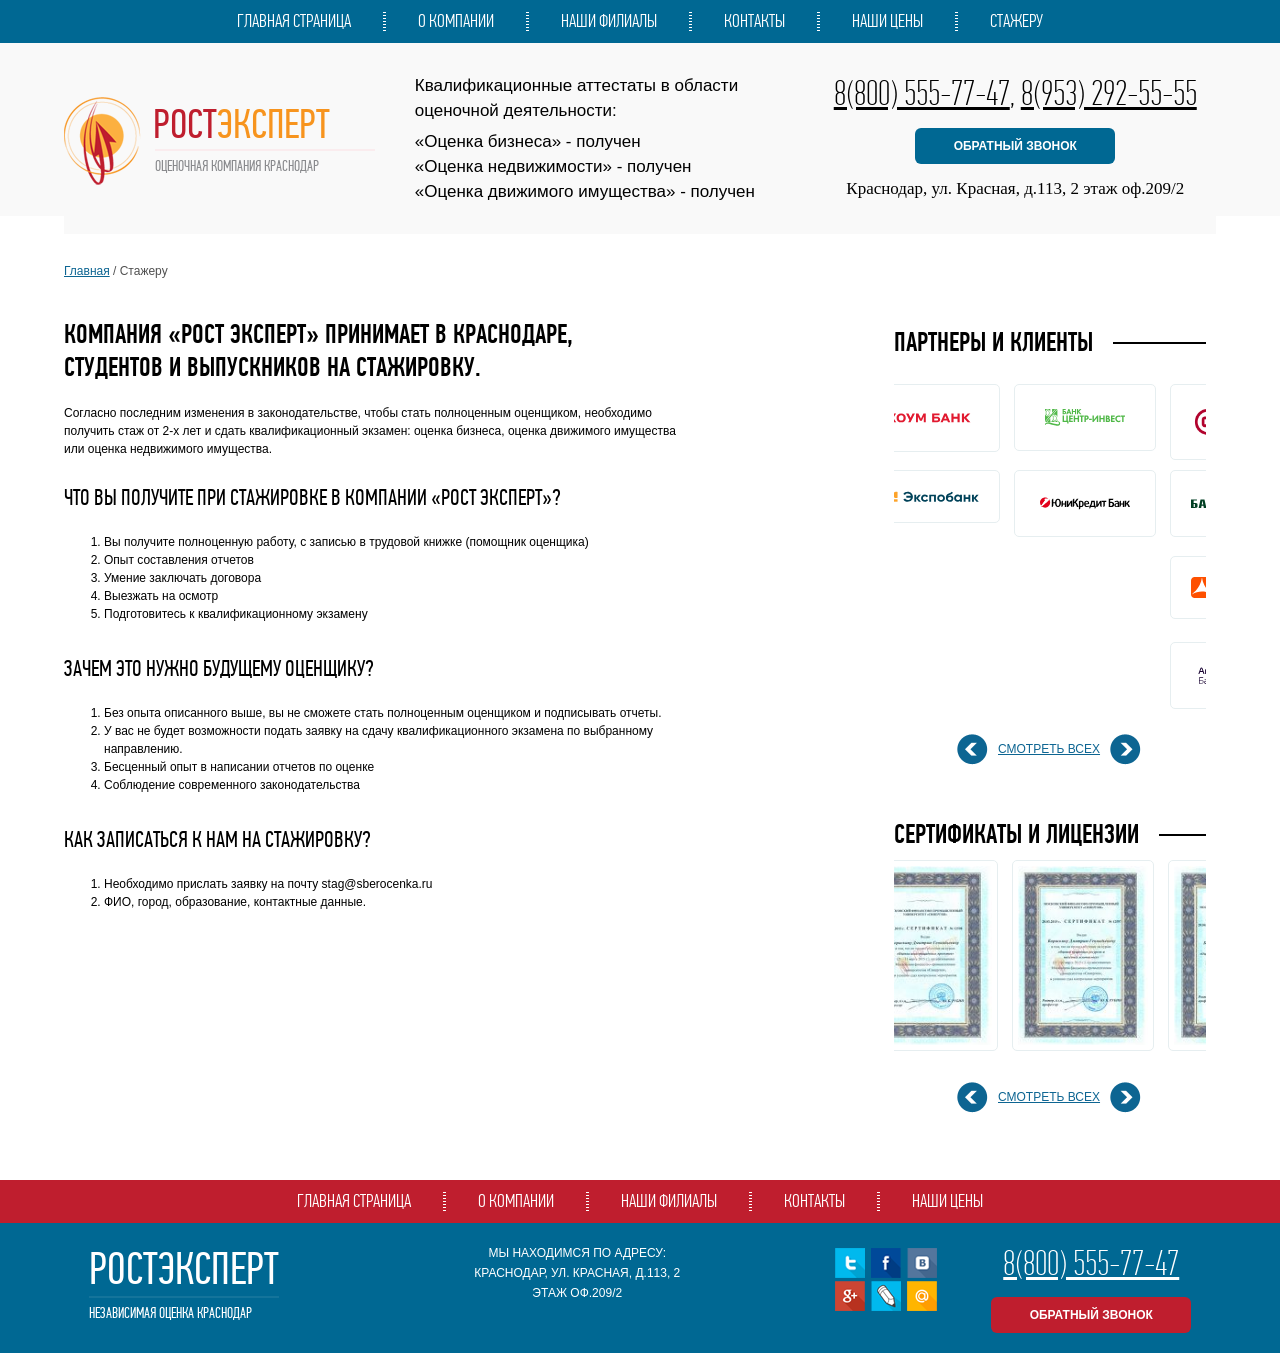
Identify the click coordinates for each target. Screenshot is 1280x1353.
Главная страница (294, 21)
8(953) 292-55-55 (1109, 93)
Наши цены (887, 21)
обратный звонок (1015, 146)
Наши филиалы (609, 21)
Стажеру (1016, 21)
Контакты (754, 21)
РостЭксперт (184, 1285)
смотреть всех (1049, 749)
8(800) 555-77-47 (922, 93)
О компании (456, 21)
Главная (87, 271)
